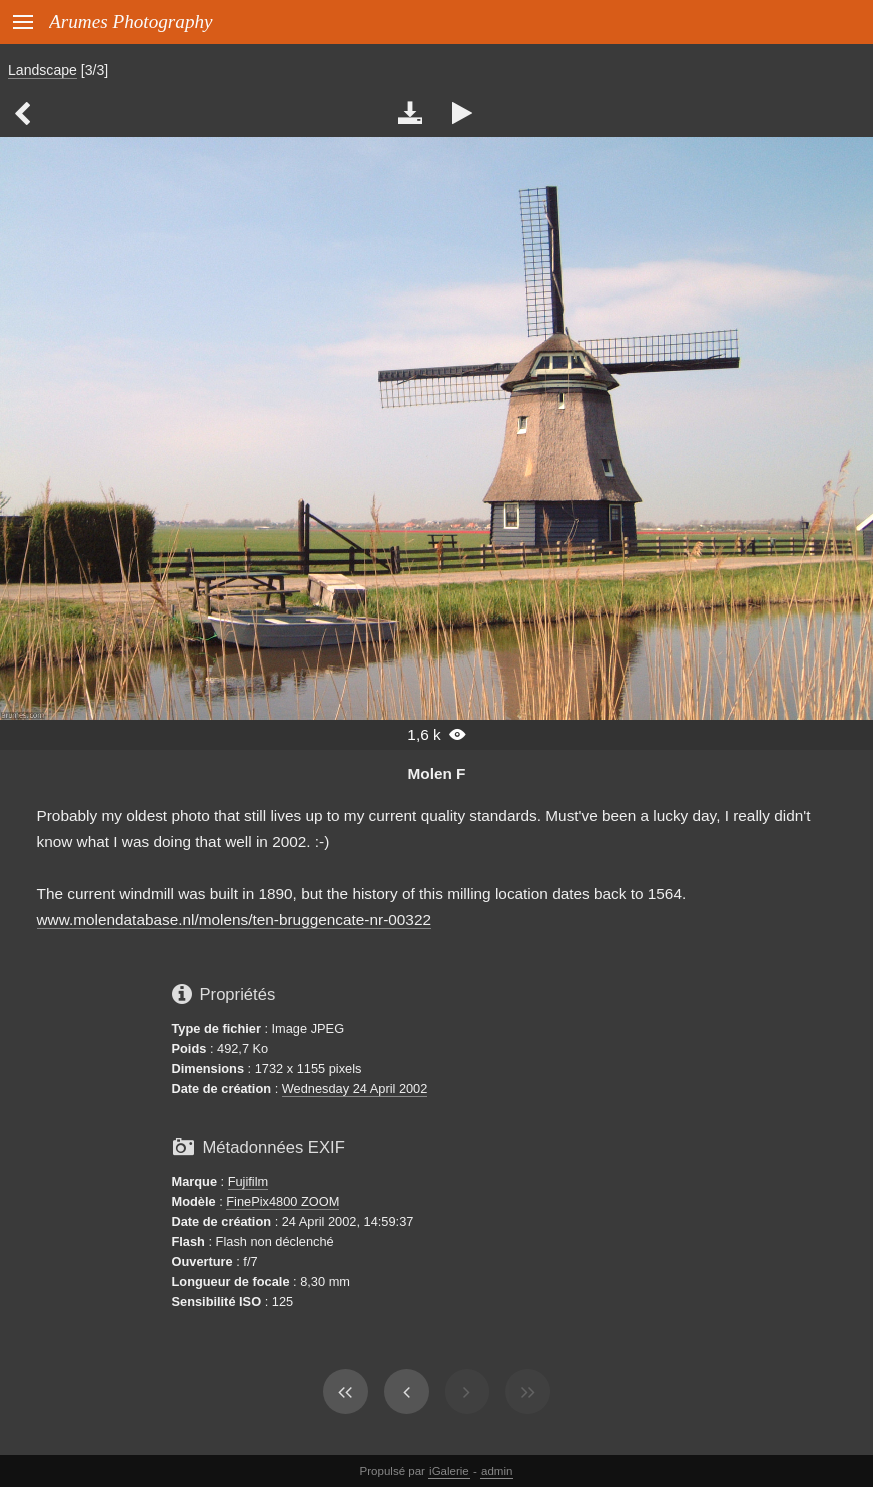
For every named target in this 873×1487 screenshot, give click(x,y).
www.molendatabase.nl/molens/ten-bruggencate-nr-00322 (234, 919)
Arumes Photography (131, 21)
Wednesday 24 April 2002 (355, 1088)
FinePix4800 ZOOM (282, 1201)
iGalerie (449, 1471)
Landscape (42, 70)
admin (496, 1471)
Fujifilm (248, 1181)
